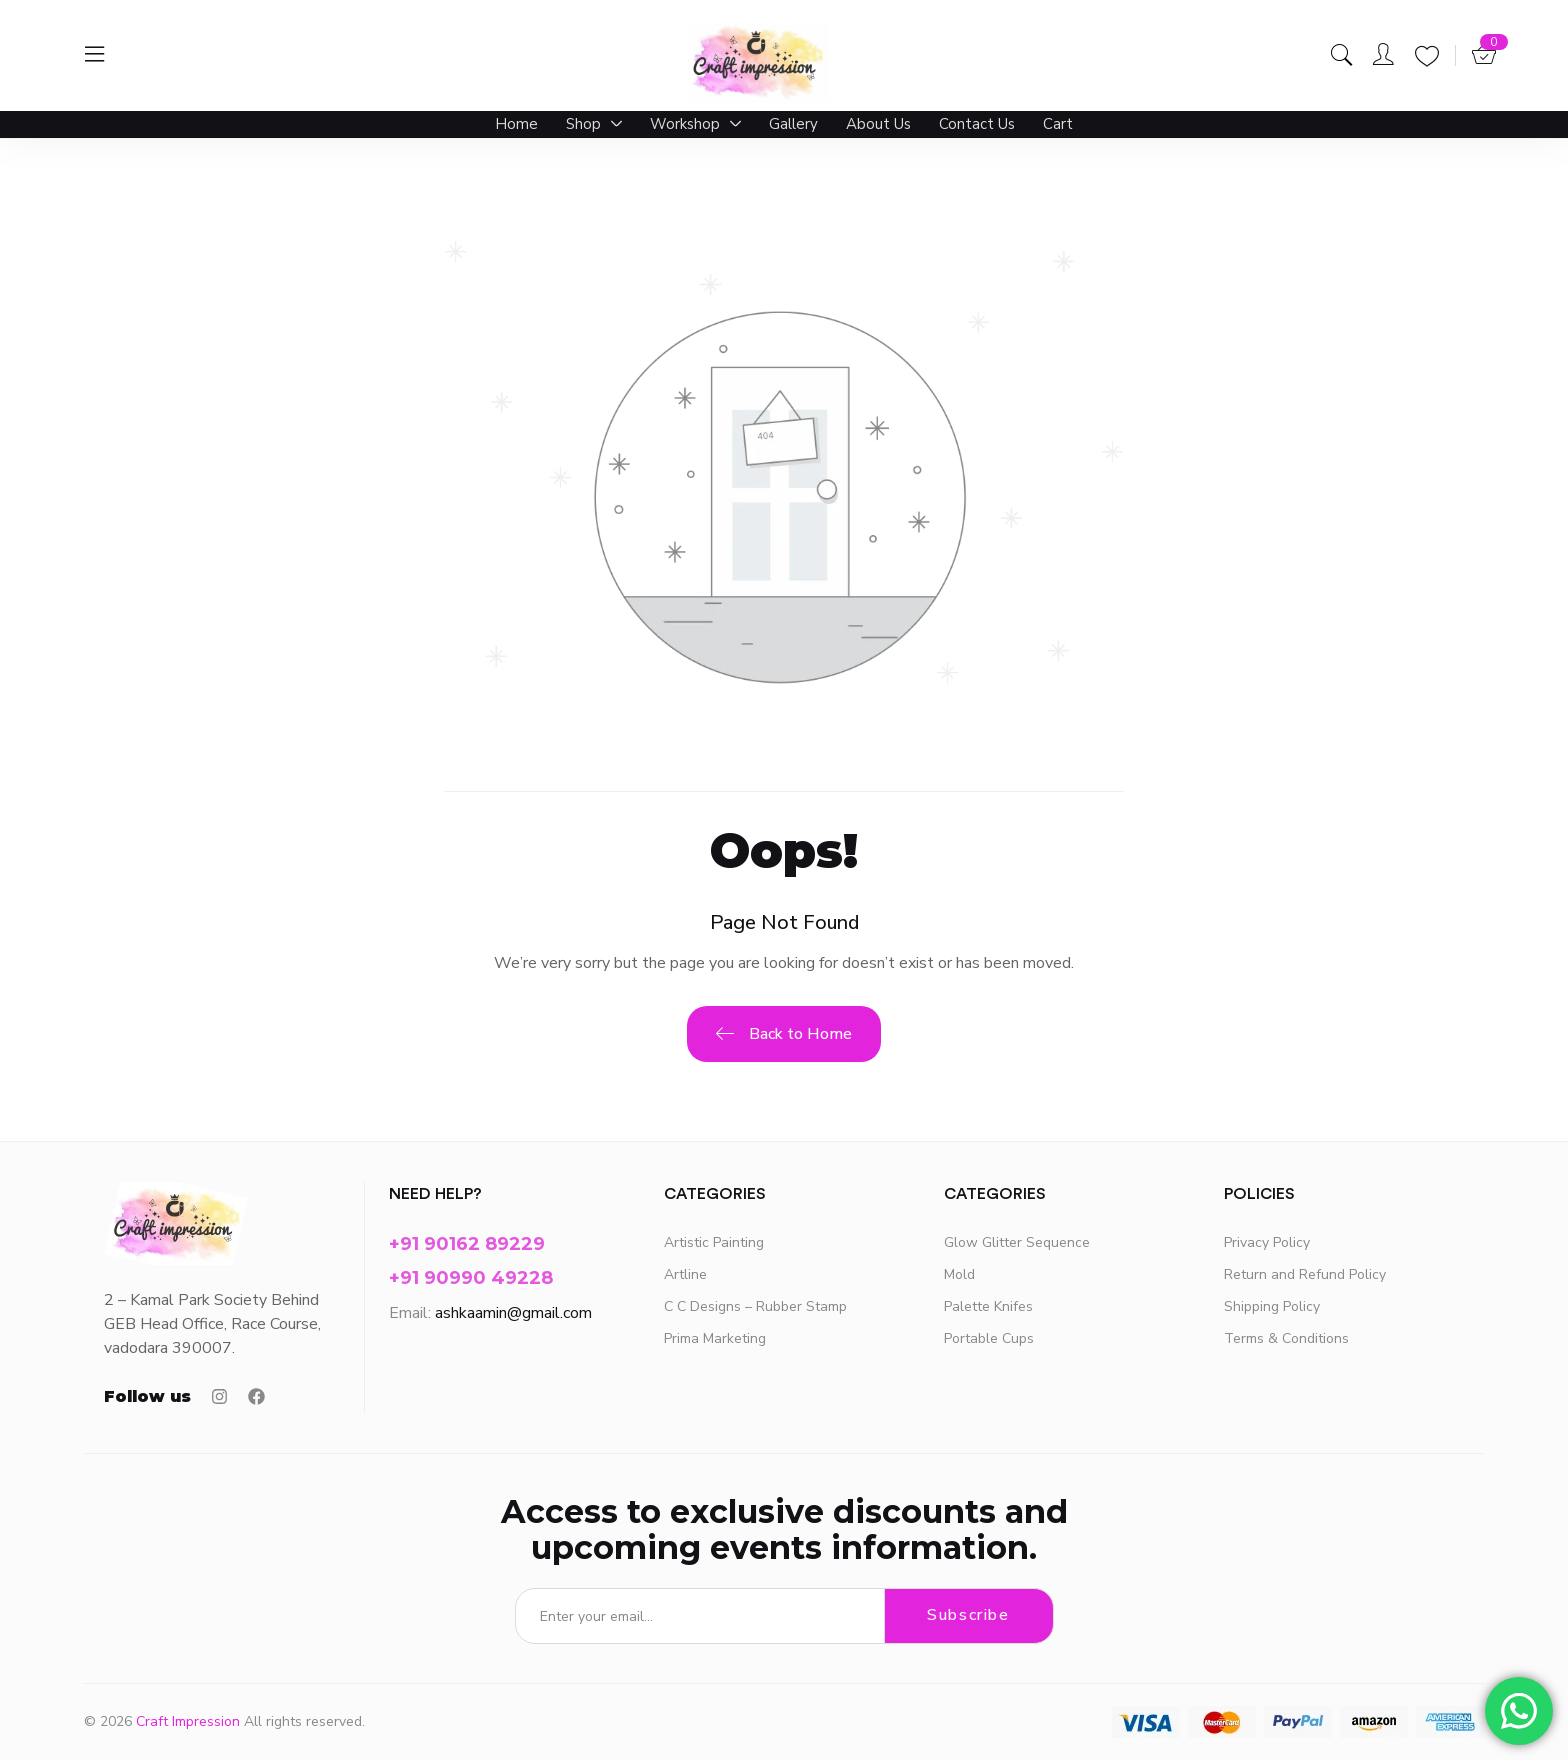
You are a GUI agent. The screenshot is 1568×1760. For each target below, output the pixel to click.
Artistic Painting (714, 1242)
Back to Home (784, 1035)
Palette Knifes (988, 1306)
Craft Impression (188, 1721)
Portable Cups (989, 1338)
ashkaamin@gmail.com (513, 1313)
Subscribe (968, 1616)
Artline (685, 1274)
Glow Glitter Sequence (1017, 1242)
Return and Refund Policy (1305, 1274)
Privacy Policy (1267, 1242)
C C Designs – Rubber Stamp (755, 1306)
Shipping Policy (1272, 1306)
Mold (959, 1274)
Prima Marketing (715, 1338)
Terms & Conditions (1286, 1338)
